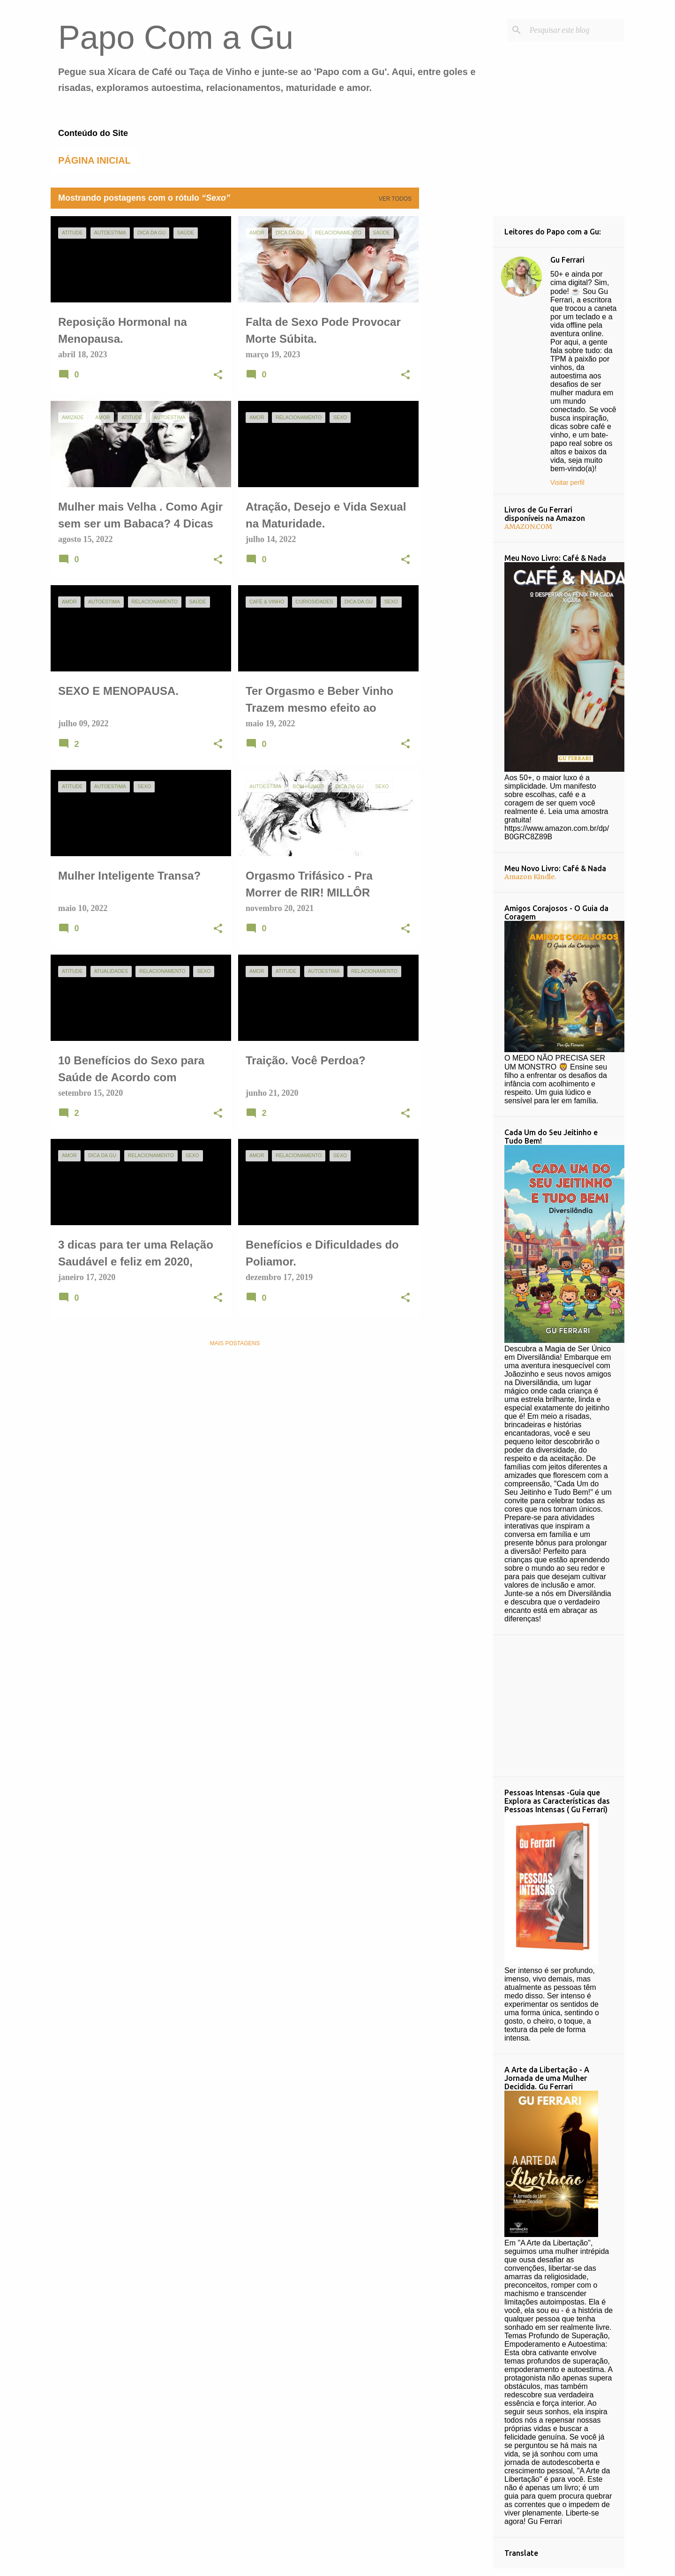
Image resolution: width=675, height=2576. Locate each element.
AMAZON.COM (528, 526)
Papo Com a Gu (175, 37)
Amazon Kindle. (530, 877)
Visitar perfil (567, 482)
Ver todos (395, 199)
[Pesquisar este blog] (575, 30)
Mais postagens (235, 1343)
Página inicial (94, 160)
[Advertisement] (456, 356)
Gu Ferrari (567, 260)
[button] (218, 376)
